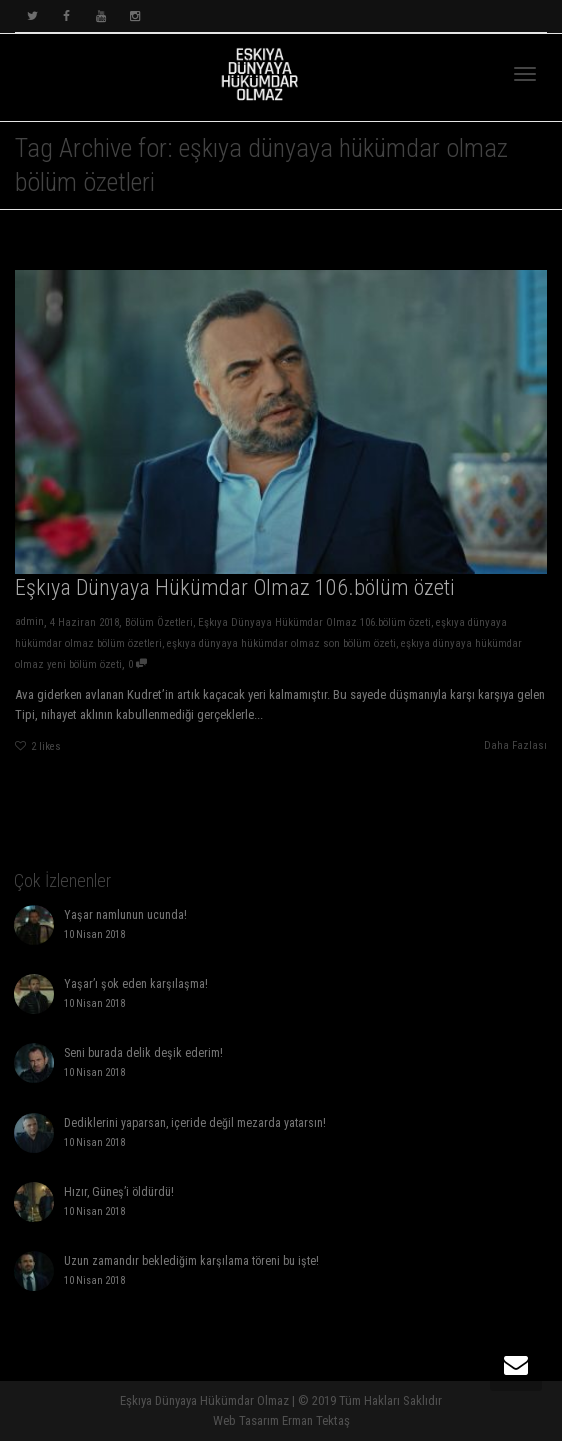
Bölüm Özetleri (157, 623)
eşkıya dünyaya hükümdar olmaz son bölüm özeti (281, 644)
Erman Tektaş (316, 1420)
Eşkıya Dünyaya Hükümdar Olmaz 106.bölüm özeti (234, 587)
